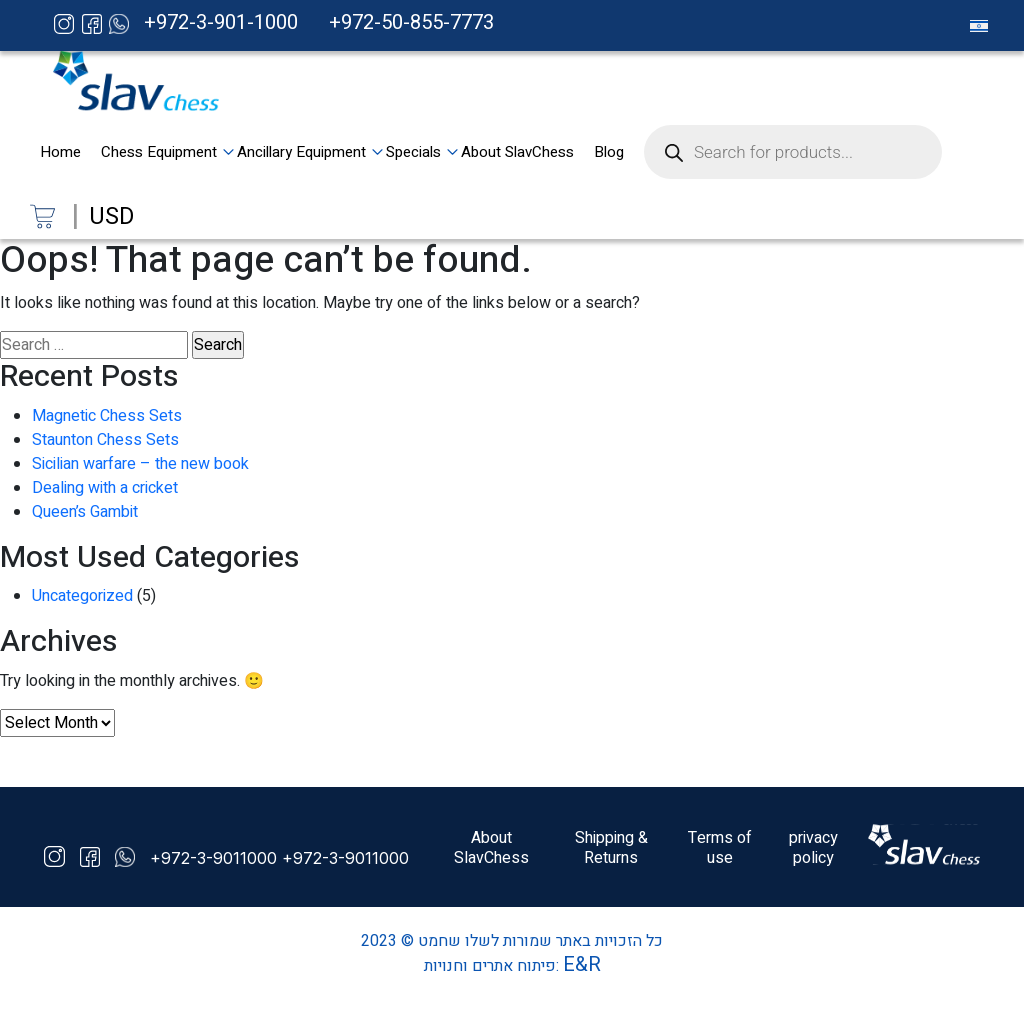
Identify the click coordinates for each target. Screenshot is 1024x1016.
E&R (582, 964)
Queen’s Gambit (85, 512)
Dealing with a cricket (105, 488)
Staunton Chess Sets (105, 440)
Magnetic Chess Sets (107, 416)
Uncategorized (82, 596)
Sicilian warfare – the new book (140, 464)
